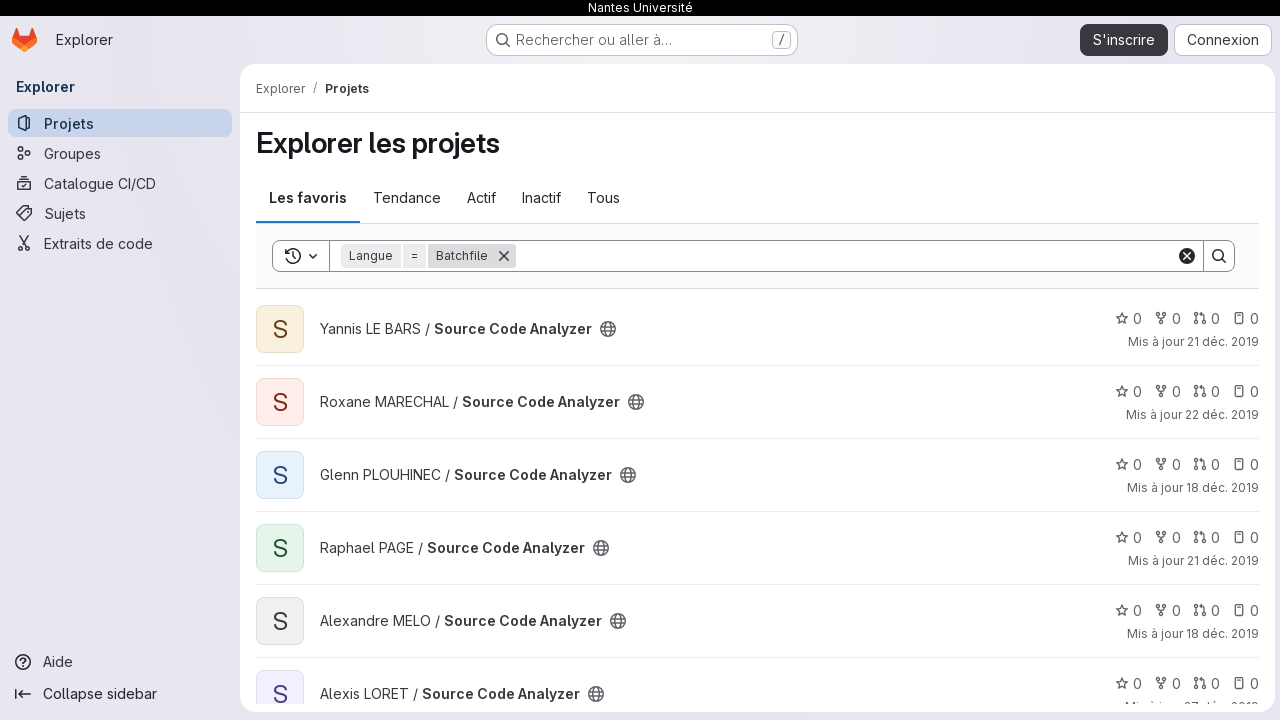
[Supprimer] (504, 256)
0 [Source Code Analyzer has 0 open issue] (1242, 318)
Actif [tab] (481, 197)
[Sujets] (120, 213)
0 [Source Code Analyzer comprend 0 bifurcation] (1164, 318)
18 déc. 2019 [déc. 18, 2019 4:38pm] (1219, 633)
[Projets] (120, 123)
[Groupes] (120, 153)
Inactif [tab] (541, 197)
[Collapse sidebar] (120, 694)
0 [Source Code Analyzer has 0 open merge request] (1203, 318)
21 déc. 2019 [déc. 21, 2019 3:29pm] (1220, 341)
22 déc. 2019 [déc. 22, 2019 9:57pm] (1219, 414)
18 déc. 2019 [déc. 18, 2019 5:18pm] (1219, 487)
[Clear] (1184, 256)
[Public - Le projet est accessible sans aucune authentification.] (608, 329)
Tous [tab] (603, 197)
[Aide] (120, 662)
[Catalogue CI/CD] (120, 183)
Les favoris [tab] (308, 197)
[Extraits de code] (120, 243)
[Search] (844, 256)
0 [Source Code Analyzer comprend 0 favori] (1125, 318)
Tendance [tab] (407, 197)
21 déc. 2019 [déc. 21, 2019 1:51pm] (1220, 560)
